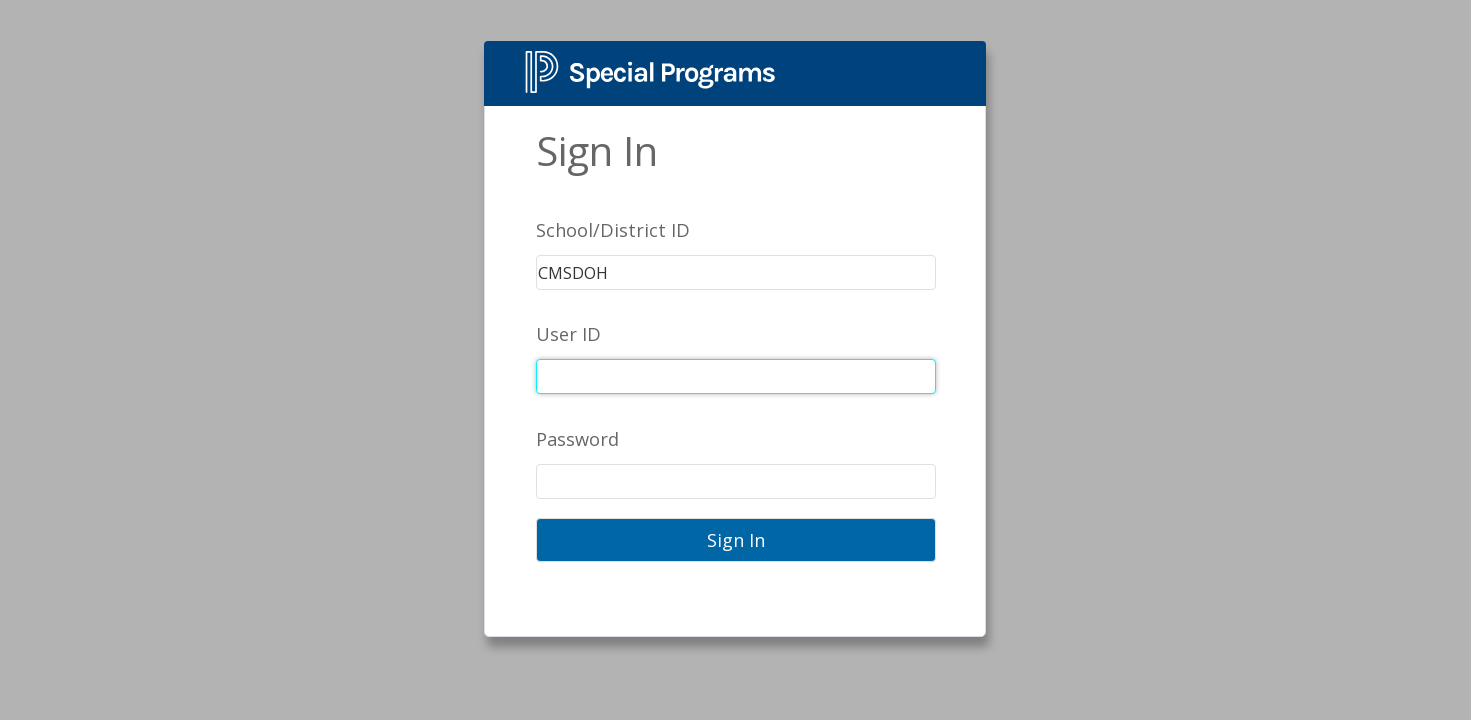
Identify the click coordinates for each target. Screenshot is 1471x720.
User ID (568, 334)
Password (577, 439)
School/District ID (613, 230)
